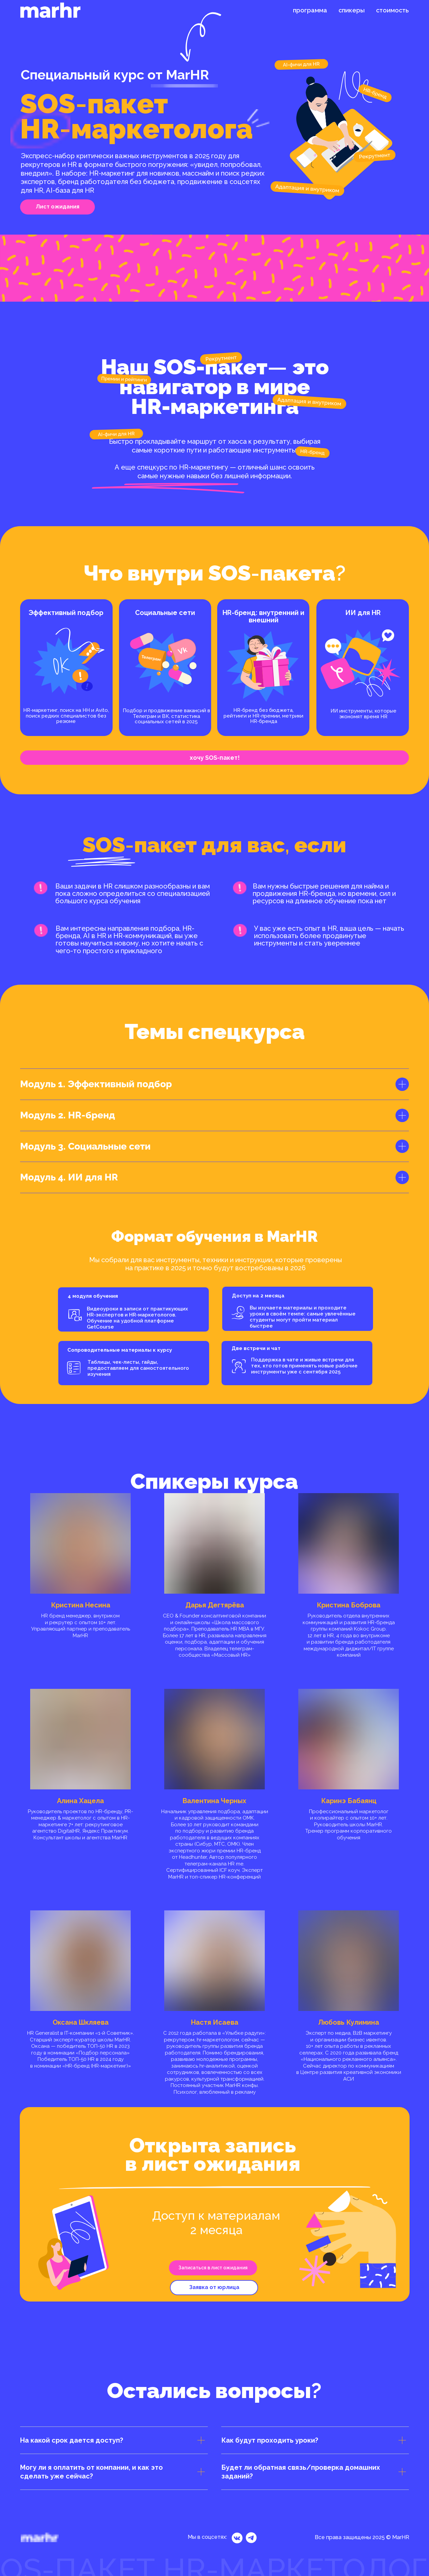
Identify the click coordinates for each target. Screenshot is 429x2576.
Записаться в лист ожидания (213, 2267)
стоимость (392, 10)
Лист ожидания (57, 206)
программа (310, 10)
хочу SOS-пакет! (215, 757)
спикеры (352, 10)
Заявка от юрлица (214, 2287)
